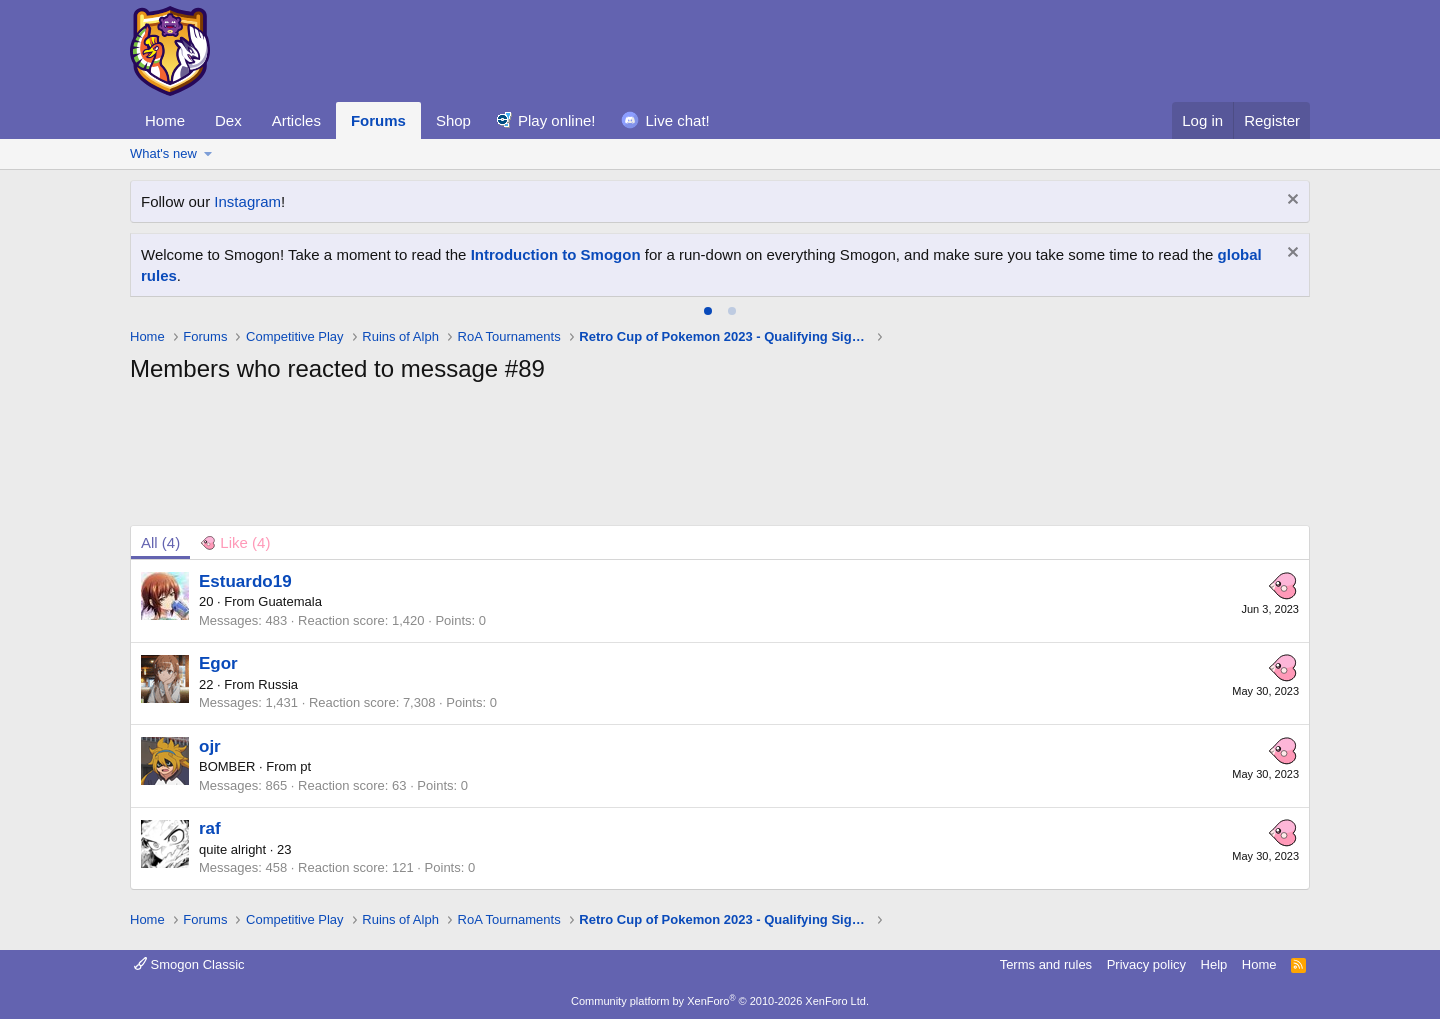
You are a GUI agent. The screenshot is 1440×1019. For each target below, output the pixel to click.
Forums (378, 120)
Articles (296, 120)
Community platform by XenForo (720, 1001)
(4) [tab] (160, 542)
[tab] (708, 311)
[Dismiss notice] (1290, 201)
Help (1214, 964)
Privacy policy (1146, 964)
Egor (218, 663)
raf (210, 828)
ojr (210, 746)
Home (165, 120)
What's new (163, 153)
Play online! (557, 120)
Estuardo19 (245, 581)
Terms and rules (1046, 964)
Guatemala (290, 601)
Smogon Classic (189, 964)
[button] (208, 154)
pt (305, 766)
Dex (228, 120)
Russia (278, 684)
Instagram (247, 201)
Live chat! (678, 120)
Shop (453, 120)
